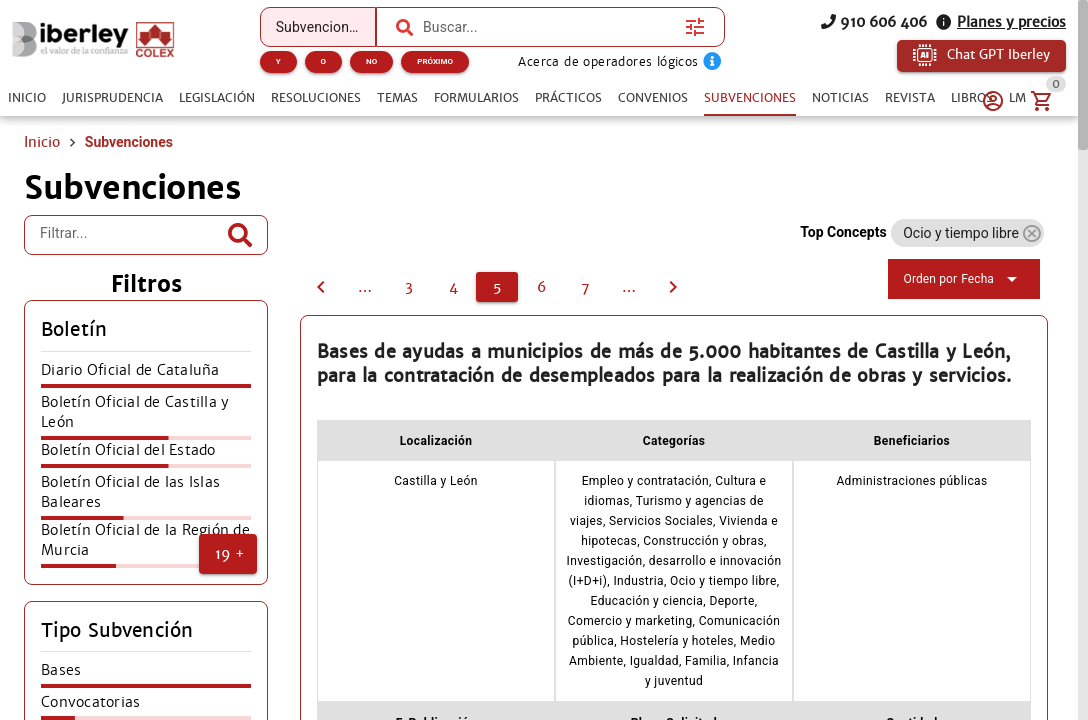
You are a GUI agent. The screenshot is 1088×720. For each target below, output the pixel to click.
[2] (365, 287)
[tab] (27, 98)
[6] (541, 287)
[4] (321, 287)
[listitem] (146, 376)
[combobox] (549, 27)
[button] (228, 554)
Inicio (42, 142)
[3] (409, 287)
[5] (497, 287)
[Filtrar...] (131, 235)
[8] (629, 287)
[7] (585, 287)
